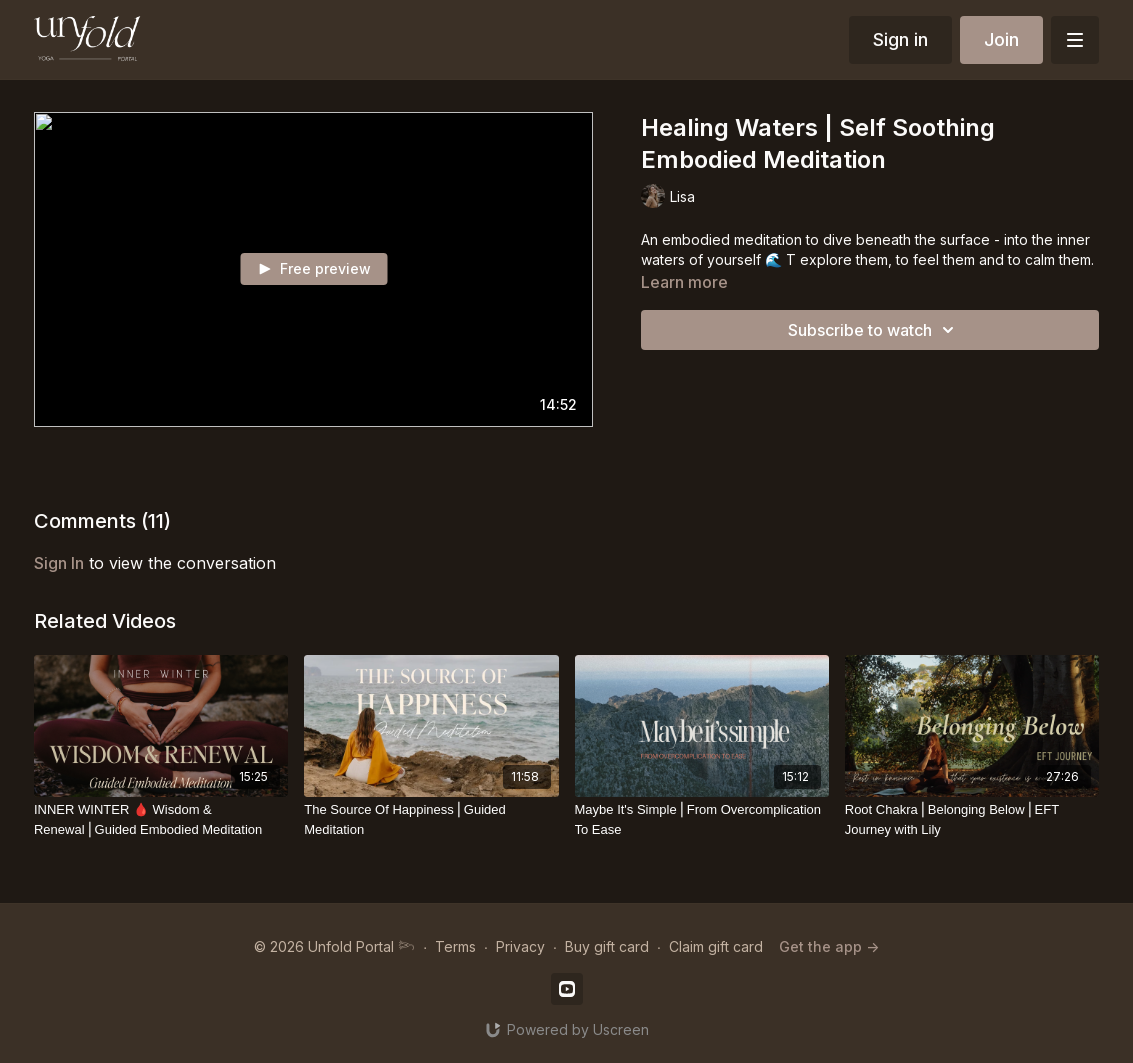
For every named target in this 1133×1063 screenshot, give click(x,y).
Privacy (520, 946)
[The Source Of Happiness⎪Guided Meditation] (431, 819)
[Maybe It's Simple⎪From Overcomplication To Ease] (702, 819)
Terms (455, 946)
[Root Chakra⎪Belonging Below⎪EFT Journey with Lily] (972, 819)
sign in (59, 563)
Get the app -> (829, 946)
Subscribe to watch (874, 330)
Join (1001, 39)
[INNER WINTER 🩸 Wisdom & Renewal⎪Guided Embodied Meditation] (161, 819)
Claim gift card (716, 946)
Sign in (900, 39)
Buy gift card (607, 946)
